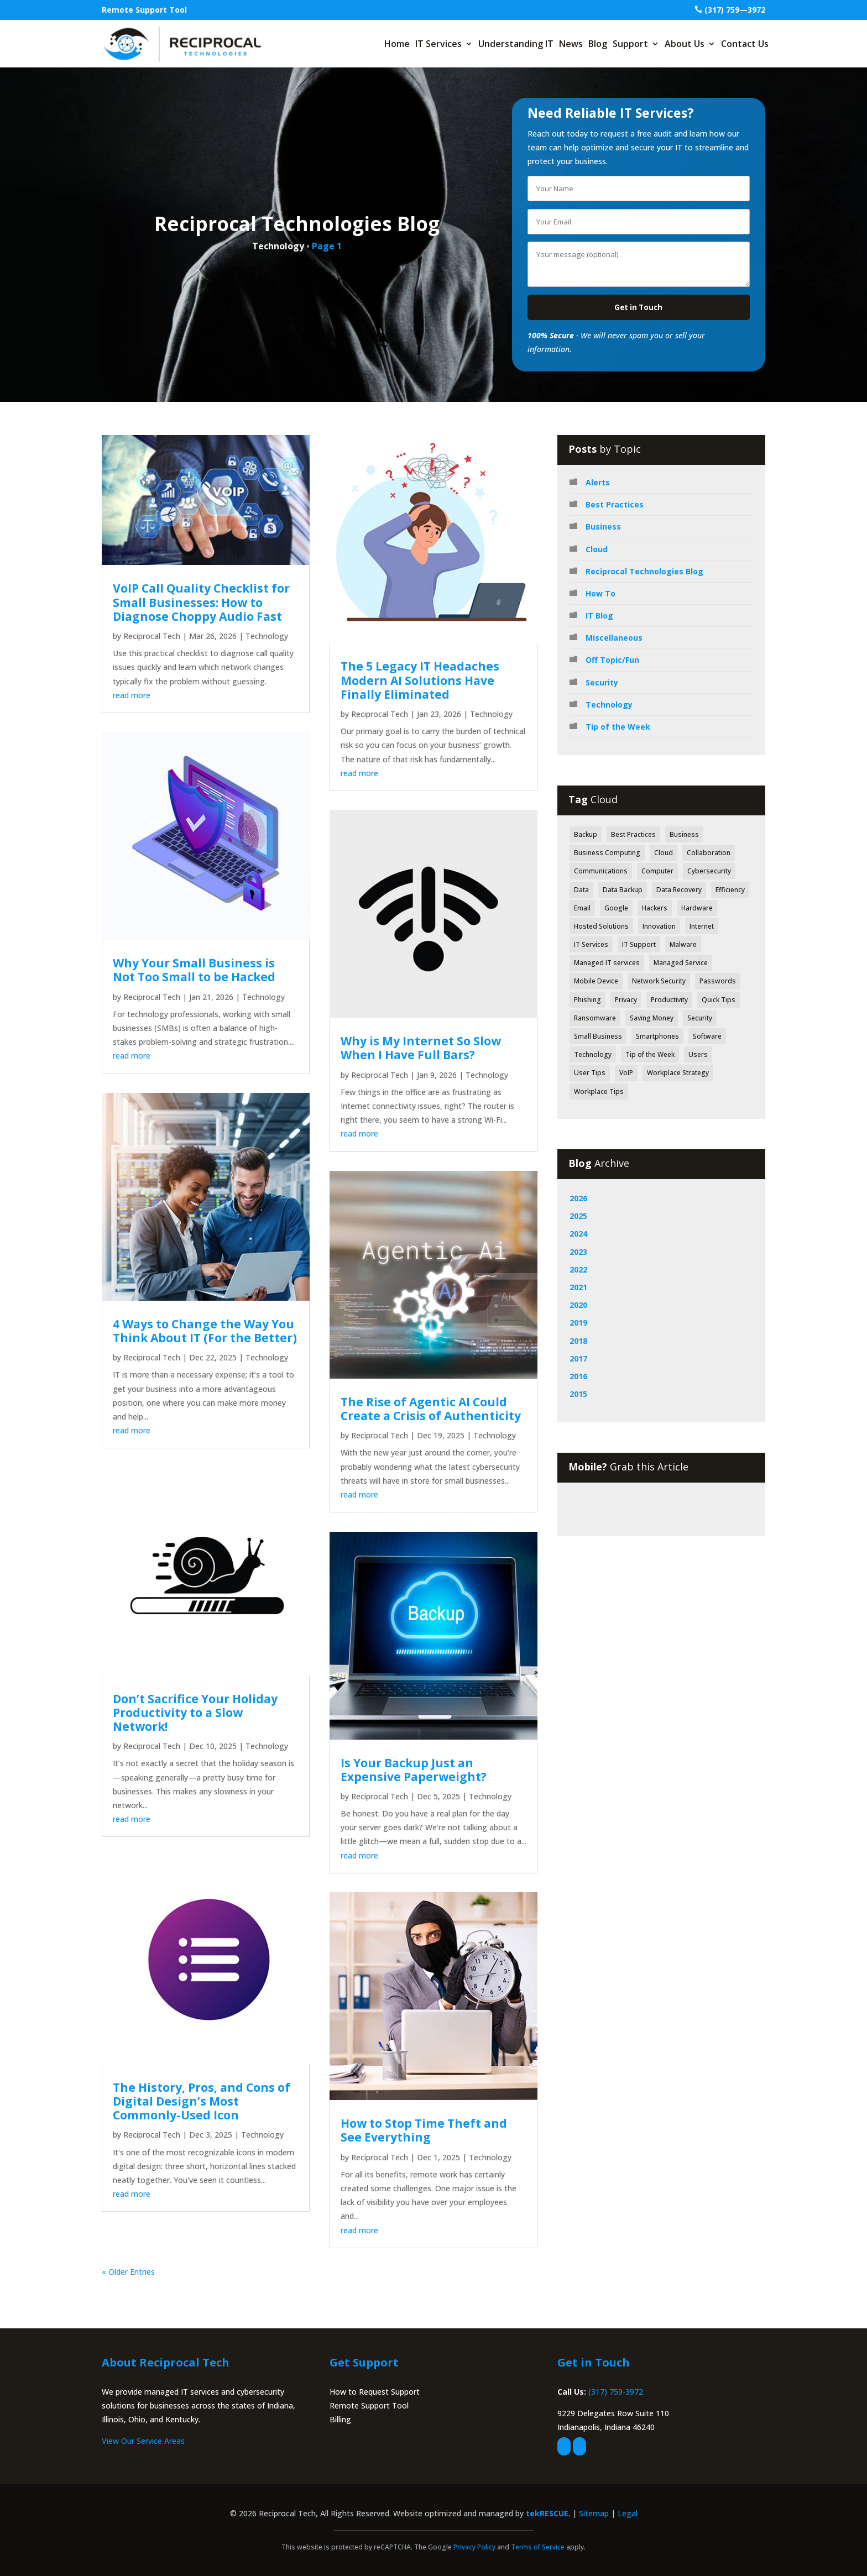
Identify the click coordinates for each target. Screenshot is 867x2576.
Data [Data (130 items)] (581, 889)
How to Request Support (375, 2391)
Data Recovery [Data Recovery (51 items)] (679, 889)
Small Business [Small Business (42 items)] (598, 1036)
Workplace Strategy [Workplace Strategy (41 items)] (678, 1072)
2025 (578, 1216)
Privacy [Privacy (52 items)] (626, 999)
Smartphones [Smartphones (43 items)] (657, 1036)
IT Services (438, 44)
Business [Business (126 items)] (684, 834)
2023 (578, 1252)
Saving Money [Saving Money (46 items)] (651, 1018)
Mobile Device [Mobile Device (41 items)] (596, 981)
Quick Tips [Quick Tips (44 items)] (718, 999)
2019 (578, 1322)
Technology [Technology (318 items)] (593, 1054)
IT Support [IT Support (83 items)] (639, 944)
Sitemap (594, 2513)
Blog (597, 44)
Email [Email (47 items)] (582, 908)
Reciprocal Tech (151, 636)
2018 (578, 1341)
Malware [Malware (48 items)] (683, 944)
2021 (578, 1287)
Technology (267, 636)
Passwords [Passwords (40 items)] (717, 981)
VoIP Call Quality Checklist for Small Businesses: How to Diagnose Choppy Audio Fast (201, 602)
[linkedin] (579, 2446)
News (571, 44)
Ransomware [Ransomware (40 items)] (595, 1018)
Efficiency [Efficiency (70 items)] (730, 889)
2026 (578, 1198)
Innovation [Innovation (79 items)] (659, 926)
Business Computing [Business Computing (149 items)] (607, 852)
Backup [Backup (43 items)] (585, 834)
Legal (628, 2513)
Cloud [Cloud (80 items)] (663, 852)
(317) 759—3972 (734, 9)
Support (630, 44)
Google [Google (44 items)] (616, 908)
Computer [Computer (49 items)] (657, 871)
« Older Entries (128, 2271)
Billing (340, 2419)
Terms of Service (538, 2547)
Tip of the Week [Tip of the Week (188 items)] (650, 1054)
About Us (684, 44)
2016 (578, 1376)
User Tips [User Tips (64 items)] (589, 1072)
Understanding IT (515, 44)
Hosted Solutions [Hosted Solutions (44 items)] (601, 926)
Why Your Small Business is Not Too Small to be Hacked (194, 970)
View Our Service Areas (143, 2441)
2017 (578, 1358)
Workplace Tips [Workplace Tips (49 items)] (599, 1091)
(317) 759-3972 (615, 2391)
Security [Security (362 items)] (699, 1018)
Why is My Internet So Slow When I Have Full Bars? (421, 1047)
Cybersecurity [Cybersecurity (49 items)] (709, 871)
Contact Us (745, 44)
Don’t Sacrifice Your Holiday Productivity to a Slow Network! (195, 1712)
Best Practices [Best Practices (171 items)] (633, 834)
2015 (578, 1394)
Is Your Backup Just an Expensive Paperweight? (414, 1769)
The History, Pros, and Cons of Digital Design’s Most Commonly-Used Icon (201, 2101)
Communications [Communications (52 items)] (601, 871)
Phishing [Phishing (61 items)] (587, 999)
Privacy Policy (474, 2547)
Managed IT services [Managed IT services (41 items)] (607, 962)
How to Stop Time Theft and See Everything (424, 2130)
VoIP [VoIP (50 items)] (626, 1072)
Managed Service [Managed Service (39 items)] (681, 962)
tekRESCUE (547, 2513)
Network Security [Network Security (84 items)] (659, 981)
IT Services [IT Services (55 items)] (591, 944)
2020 (578, 1305)
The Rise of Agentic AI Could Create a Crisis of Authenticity (431, 1408)
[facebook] (564, 2446)
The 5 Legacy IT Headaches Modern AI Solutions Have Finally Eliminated (420, 679)
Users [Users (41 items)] (698, 1054)
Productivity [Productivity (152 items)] (669, 999)
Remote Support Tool (144, 9)
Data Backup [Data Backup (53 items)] (623, 889)
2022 (578, 1269)
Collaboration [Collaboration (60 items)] (708, 852)
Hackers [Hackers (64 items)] (654, 908)
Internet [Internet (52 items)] (702, 926)
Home (397, 44)
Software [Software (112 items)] (707, 1036)
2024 (578, 1233)
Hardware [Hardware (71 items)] (697, 908)
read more (131, 695)
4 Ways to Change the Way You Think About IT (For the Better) (205, 1330)
